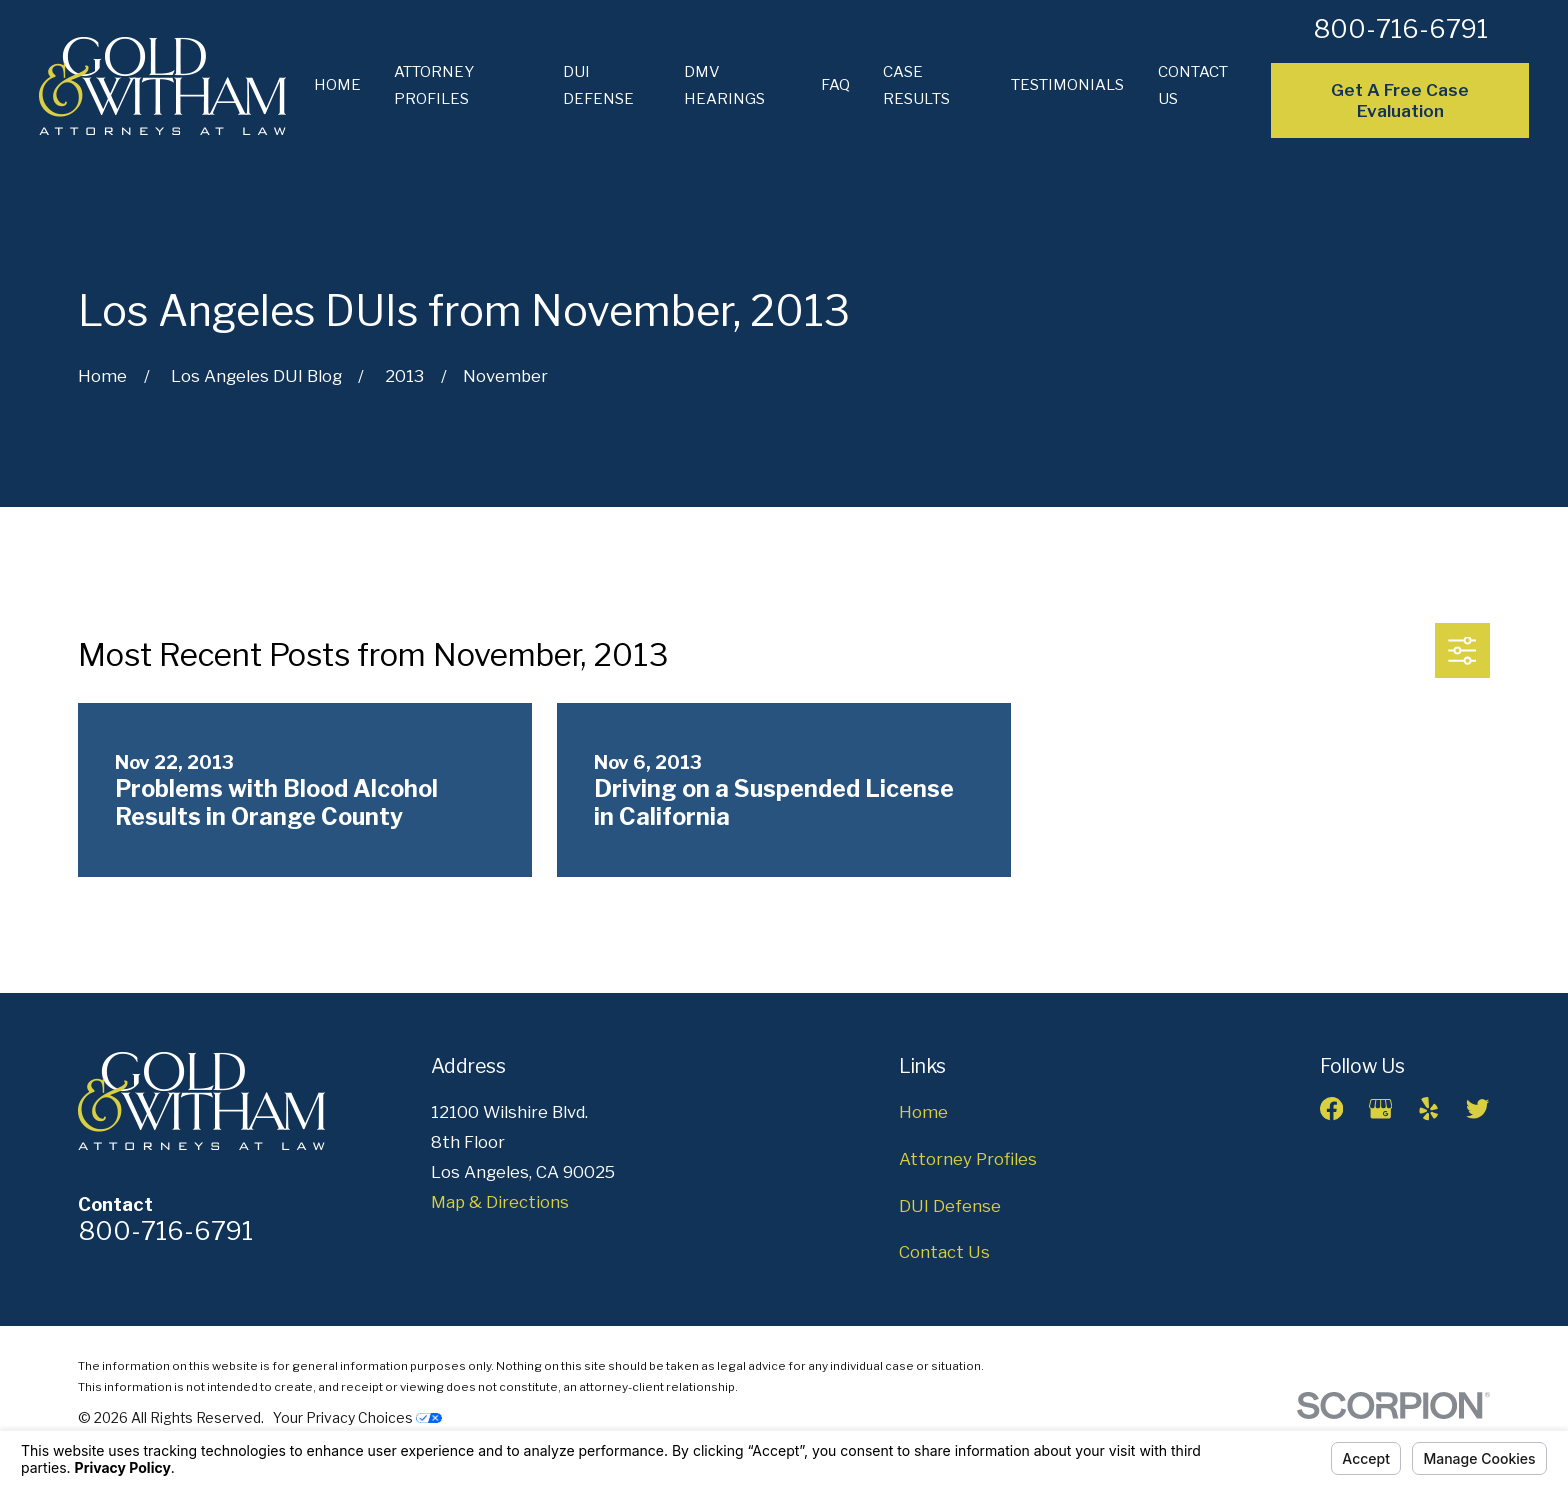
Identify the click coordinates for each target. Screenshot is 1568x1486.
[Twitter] (1477, 1108)
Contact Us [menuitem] (1193, 85)
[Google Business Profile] (1380, 1108)
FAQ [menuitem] (835, 85)
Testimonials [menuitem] (1067, 85)
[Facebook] (1331, 1108)
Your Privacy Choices (357, 1418)
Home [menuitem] (337, 85)
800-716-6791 (1400, 29)
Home (923, 1112)
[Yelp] (1428, 1108)
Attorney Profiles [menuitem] (434, 85)
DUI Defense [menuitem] (598, 85)
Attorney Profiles (968, 1159)
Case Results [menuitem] (916, 85)
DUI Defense (950, 1206)
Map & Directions (500, 1202)
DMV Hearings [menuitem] (724, 85)
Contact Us (944, 1252)
